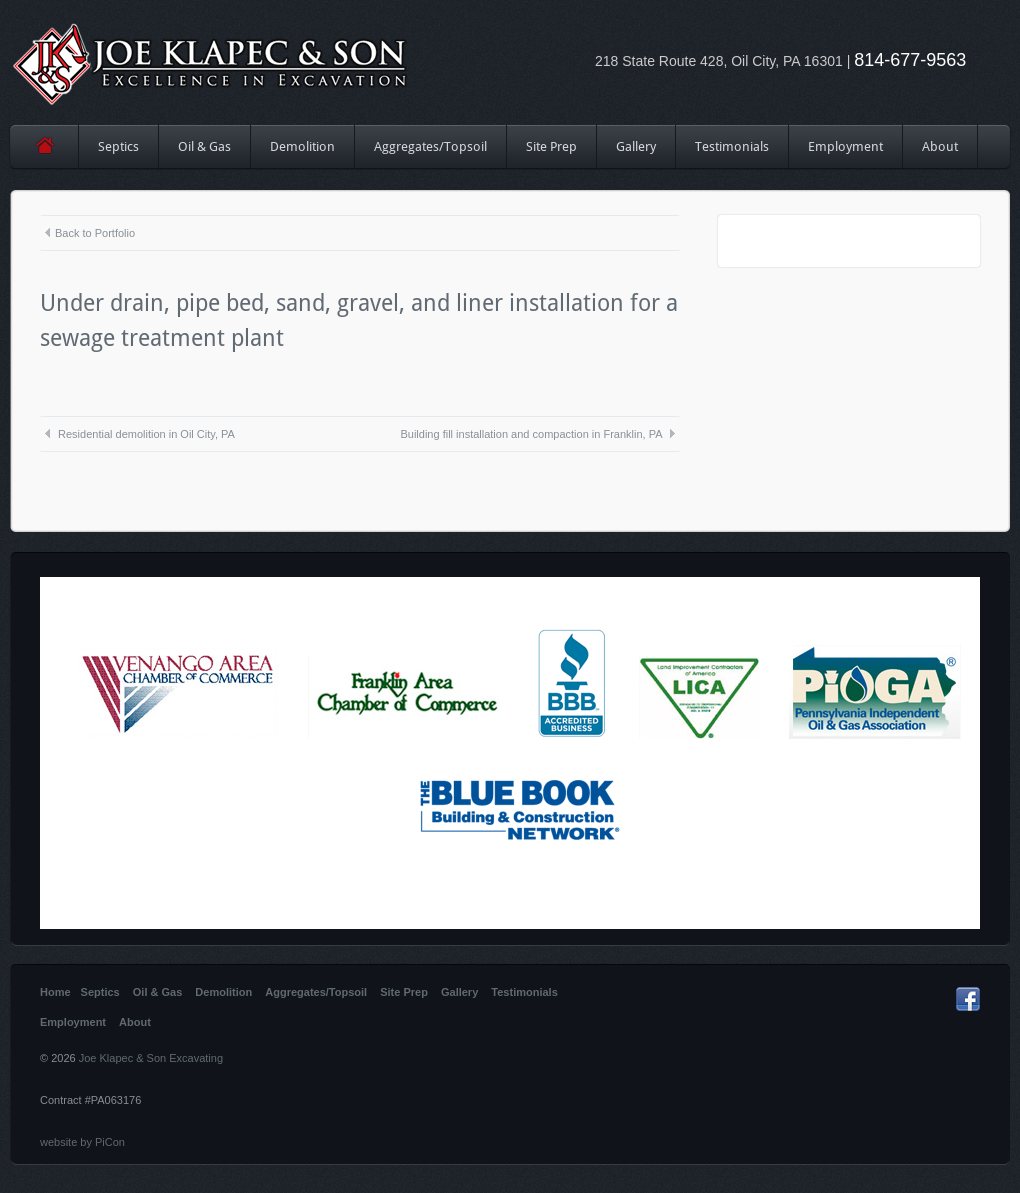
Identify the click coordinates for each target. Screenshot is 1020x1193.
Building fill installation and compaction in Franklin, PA (538, 434)
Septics (118, 146)
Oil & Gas (204, 146)
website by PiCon (82, 1142)
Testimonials (732, 146)
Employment (845, 146)
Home (44, 146)
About (940, 146)
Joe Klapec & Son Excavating (151, 1058)
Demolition (302, 146)
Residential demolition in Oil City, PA (139, 434)
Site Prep (552, 153)
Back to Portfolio (89, 233)
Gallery (636, 146)
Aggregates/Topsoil (430, 146)
